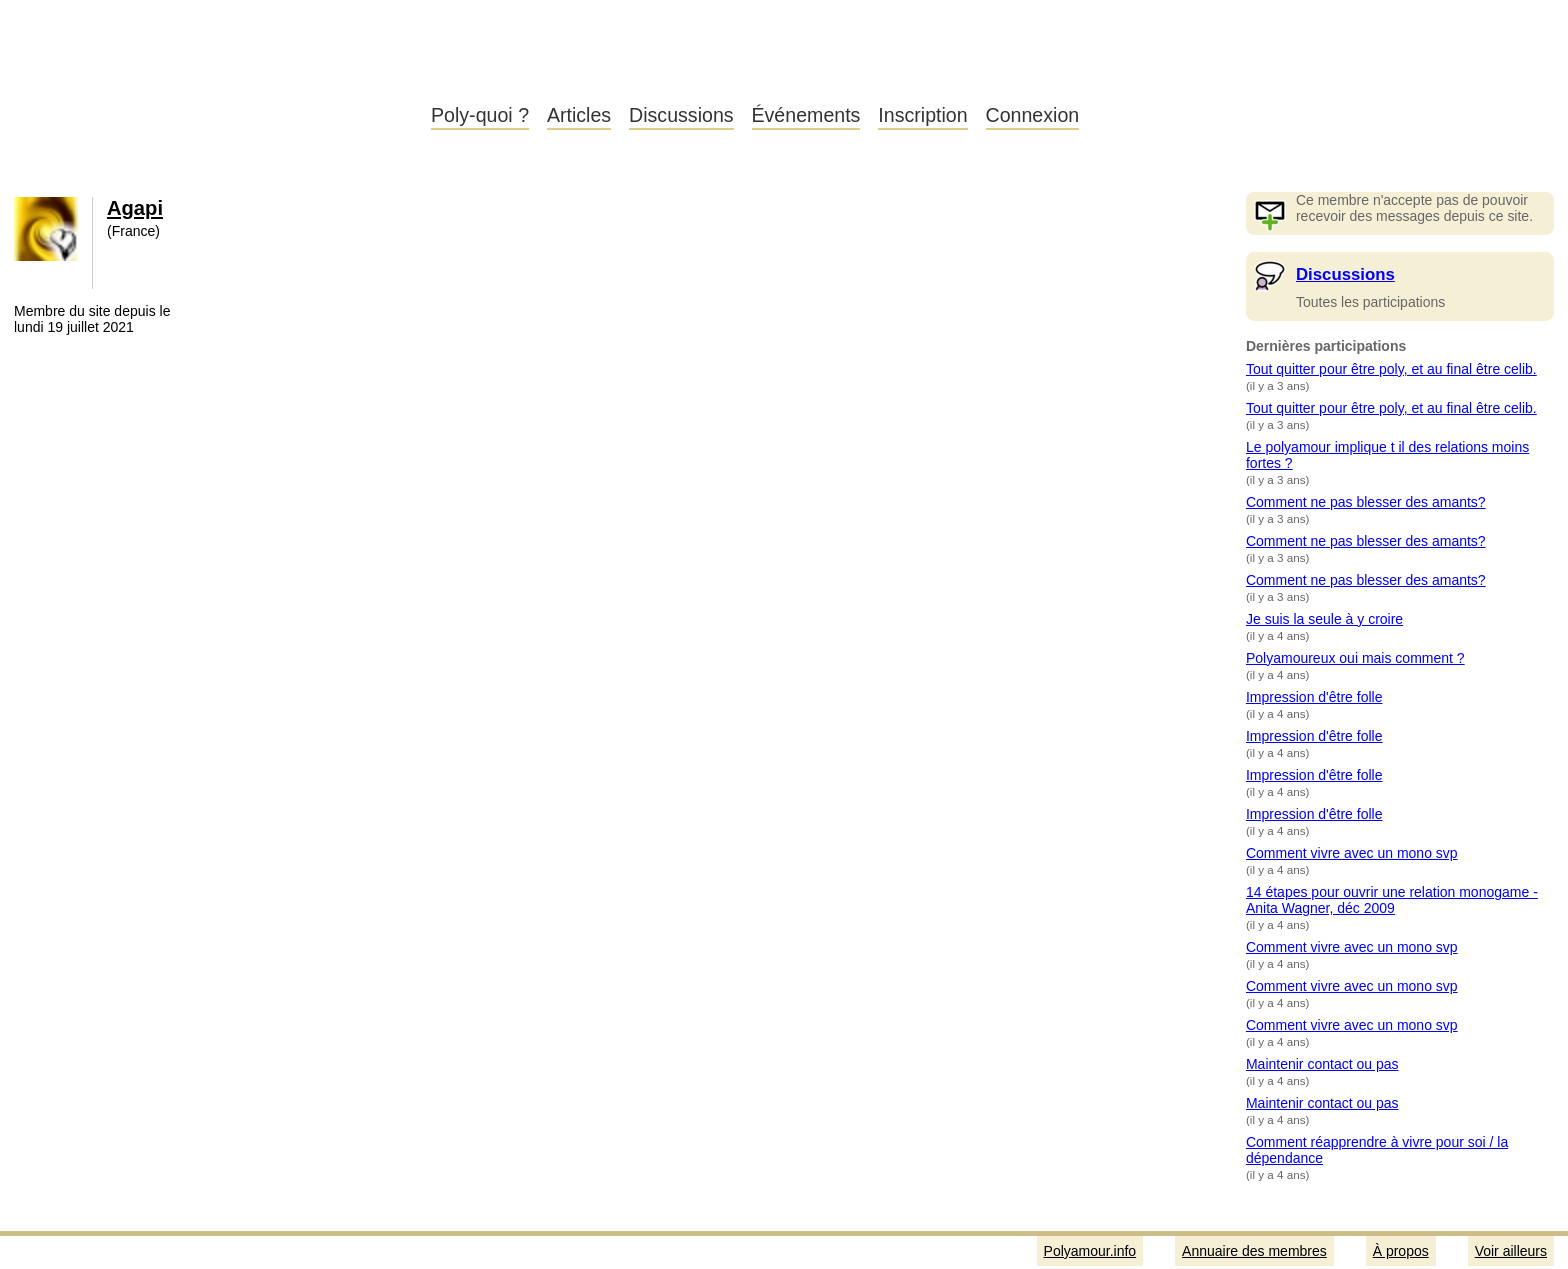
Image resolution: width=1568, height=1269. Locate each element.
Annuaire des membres (1254, 1251)
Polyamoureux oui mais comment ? (1355, 658)
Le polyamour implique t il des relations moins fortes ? (1387, 455)
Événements (806, 115)
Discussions (681, 115)
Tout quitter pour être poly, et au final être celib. (1391, 369)
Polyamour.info (207, 70)
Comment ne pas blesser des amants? (1366, 502)
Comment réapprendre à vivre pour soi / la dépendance (1377, 1150)
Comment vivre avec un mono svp (1352, 853)
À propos (1401, 1251)
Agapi (135, 208)
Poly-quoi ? (480, 115)
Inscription (922, 115)
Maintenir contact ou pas (1322, 1064)
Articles (579, 115)
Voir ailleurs (1511, 1251)
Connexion (1033, 115)
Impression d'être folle (1314, 697)
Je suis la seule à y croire (1324, 619)
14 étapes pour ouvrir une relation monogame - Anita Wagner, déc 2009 (1392, 900)
